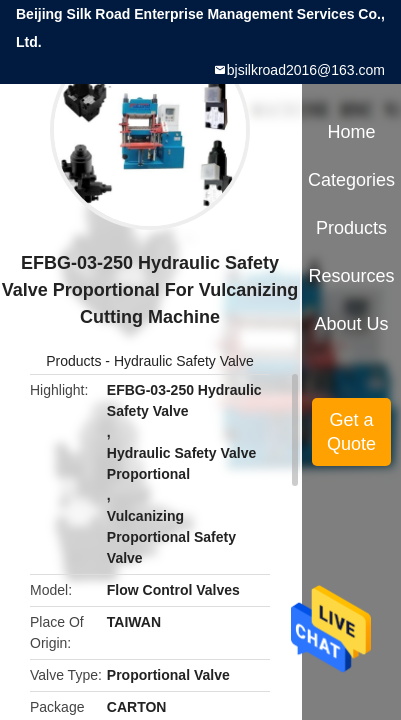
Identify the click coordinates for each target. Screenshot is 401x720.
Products (73, 361)
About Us (352, 324)
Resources (352, 276)
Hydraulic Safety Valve (184, 361)
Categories (351, 180)
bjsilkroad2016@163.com (306, 70)
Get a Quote (351, 432)
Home (352, 132)
